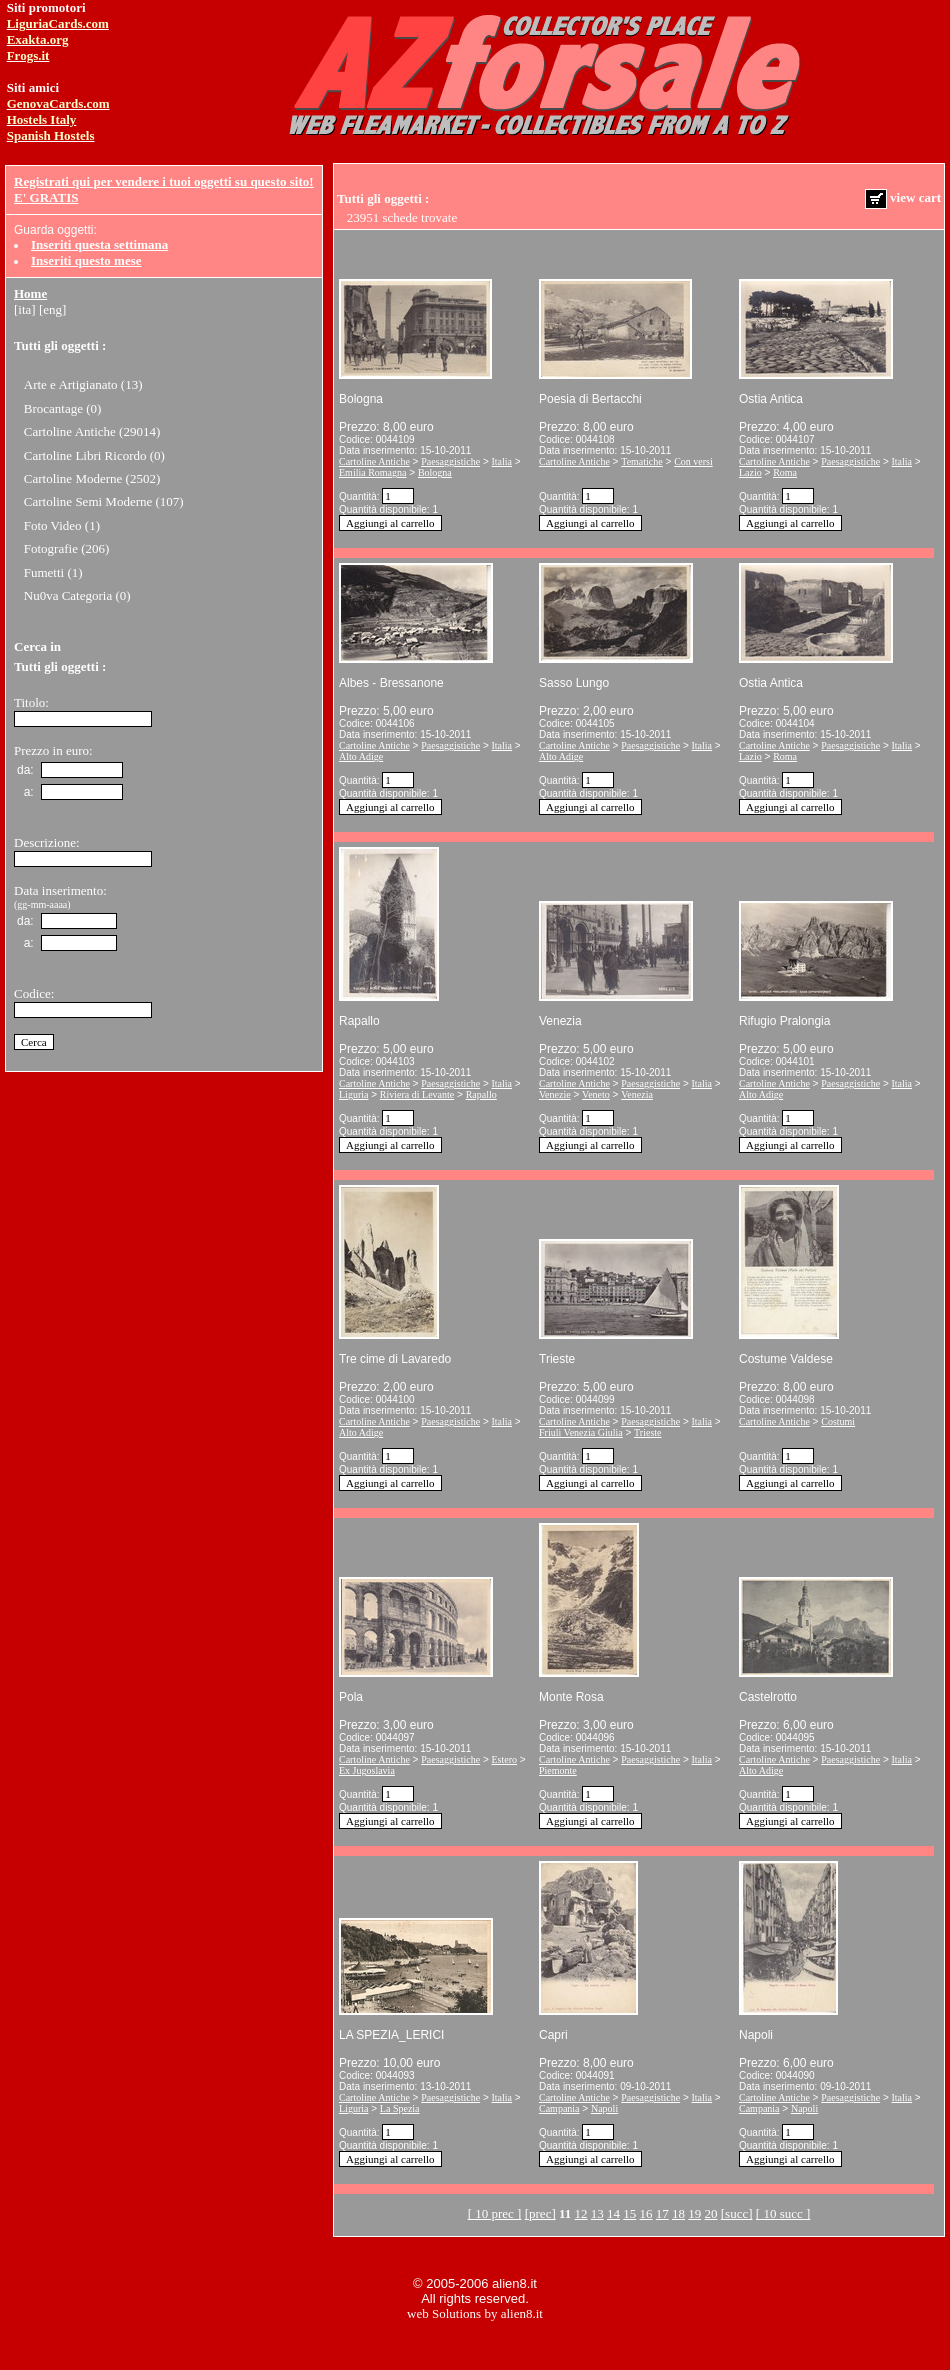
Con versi (693, 461)
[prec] (540, 2213)
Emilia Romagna (373, 472)
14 (613, 2213)
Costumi (838, 1421)
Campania (559, 2108)
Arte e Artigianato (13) (83, 384)
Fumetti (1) (53, 572)
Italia (502, 461)
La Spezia (400, 2108)
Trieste (647, 1432)
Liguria (353, 1094)
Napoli (604, 2108)
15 (629, 2213)
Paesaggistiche (450, 461)
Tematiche (642, 461)
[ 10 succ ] (783, 2213)
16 (646, 2213)
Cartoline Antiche (374, 461)
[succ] (737, 2213)
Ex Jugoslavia (367, 1770)
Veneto (596, 1094)
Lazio (750, 472)
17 (662, 2213)
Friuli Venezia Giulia (581, 1432)
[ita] (25, 309)
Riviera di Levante (417, 1094)
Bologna (435, 472)
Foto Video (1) (62, 525)
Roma (785, 472)
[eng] (52, 309)
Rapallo (481, 1094)
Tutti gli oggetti (56, 345)
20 (711, 2213)
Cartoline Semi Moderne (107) (104, 501)
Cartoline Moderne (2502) (92, 478)
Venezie (555, 1094)
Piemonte (558, 1770)
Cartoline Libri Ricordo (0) (94, 455)
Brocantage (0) (63, 408)
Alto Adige (361, 756)
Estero (505, 1759)
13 (597, 2213)
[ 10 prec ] (495, 2213)
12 (581, 2213)
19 (694, 2213)
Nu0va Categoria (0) (77, 595)
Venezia (637, 1094)
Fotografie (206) (67, 548)
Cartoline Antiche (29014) (92, 431)
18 (678, 2213)
